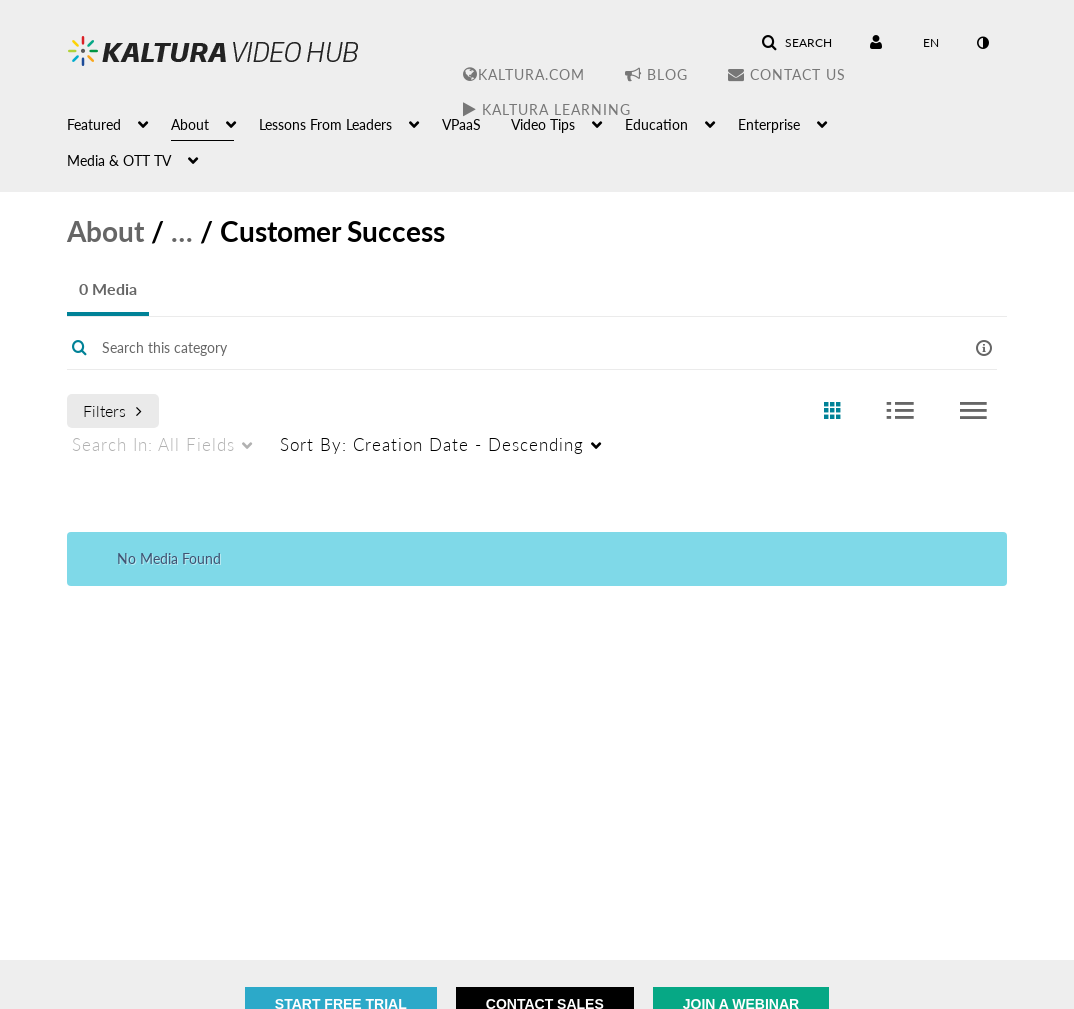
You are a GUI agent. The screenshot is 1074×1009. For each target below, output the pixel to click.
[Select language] (931, 43)
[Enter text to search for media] (496, 348)
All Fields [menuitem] (153, 444)
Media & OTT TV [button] (119, 160)
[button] (796, 43)
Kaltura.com (524, 74)
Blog (656, 74)
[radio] (832, 411)
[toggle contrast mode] (982, 43)
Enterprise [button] (769, 124)
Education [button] (656, 124)
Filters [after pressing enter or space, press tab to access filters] (112, 410)
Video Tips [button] (543, 124)
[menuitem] (119, 123)
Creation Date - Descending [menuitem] (432, 444)
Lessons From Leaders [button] (325, 124)
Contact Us (787, 74)
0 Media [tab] (108, 288)
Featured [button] (94, 124)
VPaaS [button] (461, 124)
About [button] (190, 124)
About (105, 231)
